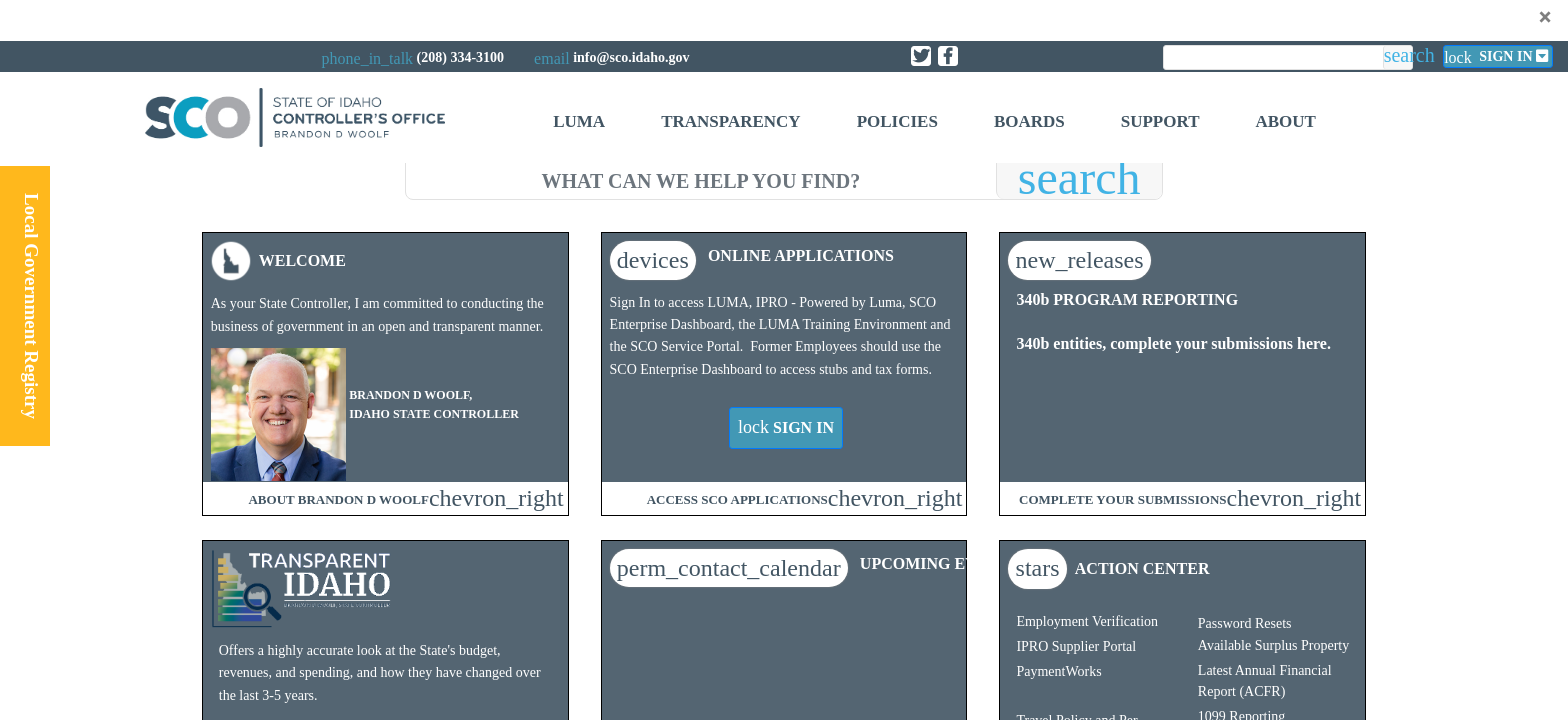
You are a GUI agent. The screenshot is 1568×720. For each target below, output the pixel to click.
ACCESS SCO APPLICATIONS (737, 499)
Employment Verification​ (1087, 621)
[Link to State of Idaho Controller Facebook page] (948, 56)
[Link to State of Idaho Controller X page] (921, 56)
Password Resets (1245, 623)
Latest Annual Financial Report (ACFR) (1265, 681)
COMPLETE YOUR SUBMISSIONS (1123, 499)
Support (1160, 121)
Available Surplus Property (1273, 645)
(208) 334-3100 (461, 57)
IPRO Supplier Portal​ (1076, 646)
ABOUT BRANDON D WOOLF (338, 499)
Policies (897, 121)
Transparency (730, 121)
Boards (1029, 121)
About (1285, 121)
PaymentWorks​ (1058, 671)
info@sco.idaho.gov (631, 57)
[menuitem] (579, 124)
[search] (700, 177)
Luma (579, 121)
